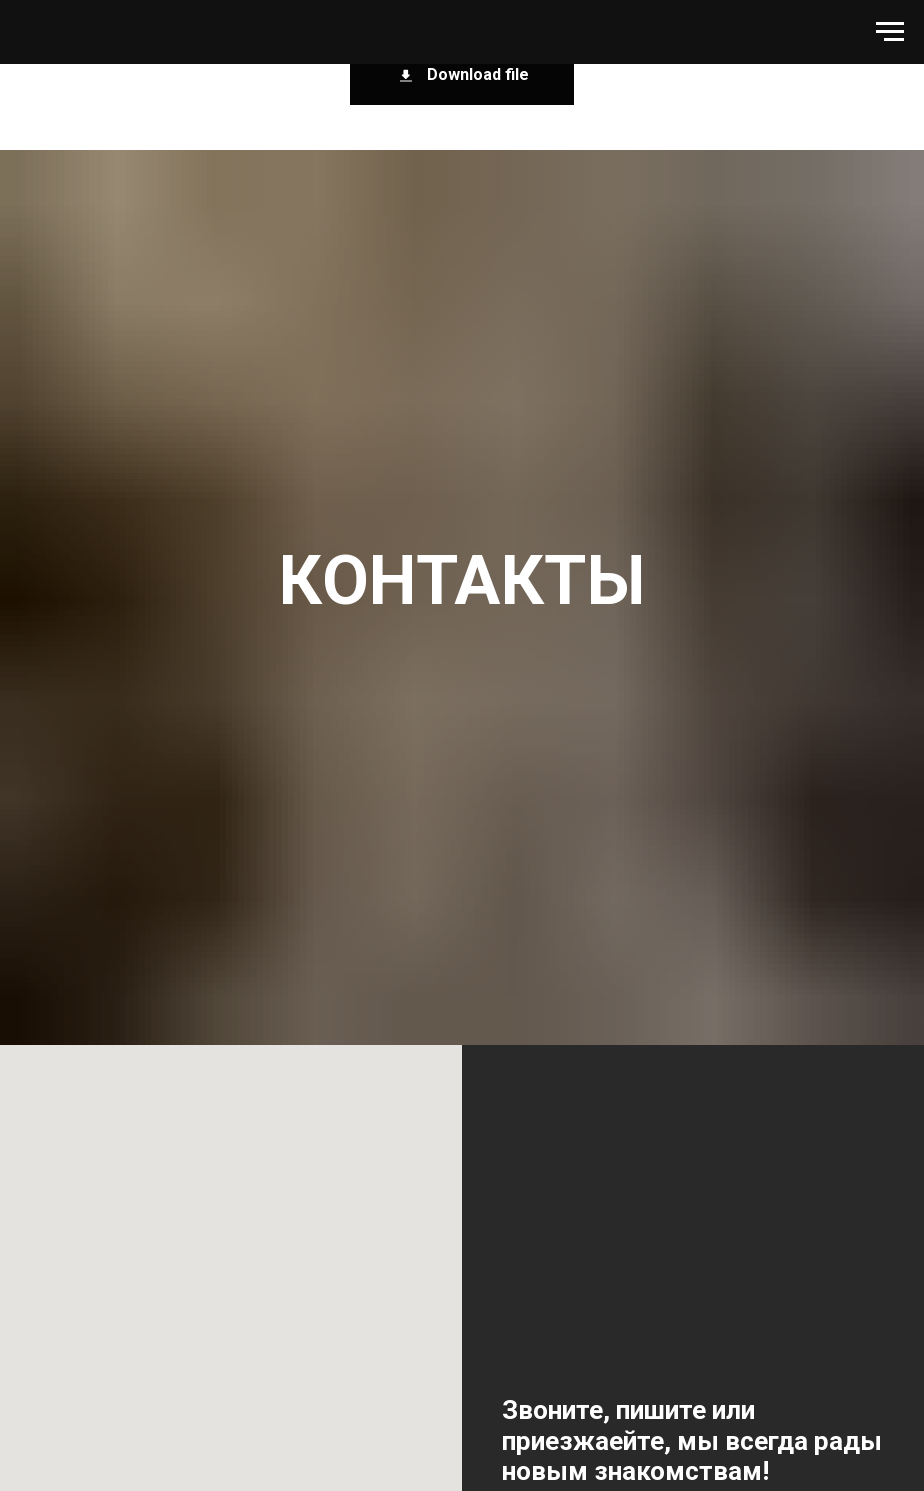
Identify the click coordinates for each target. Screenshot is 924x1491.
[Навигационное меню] (890, 32)
